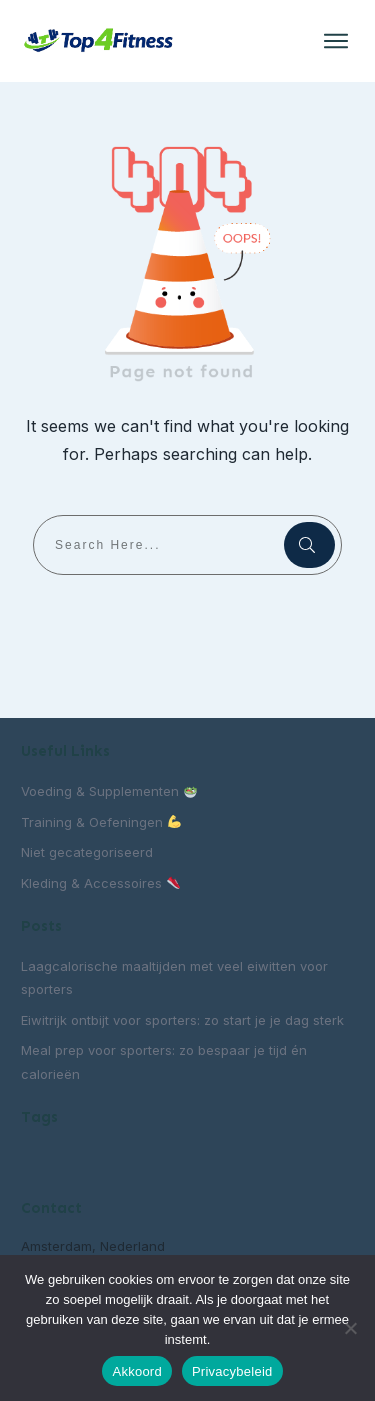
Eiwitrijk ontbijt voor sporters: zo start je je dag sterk (182, 1020)
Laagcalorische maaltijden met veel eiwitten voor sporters (174, 977)
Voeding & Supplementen (109, 791)
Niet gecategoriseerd (87, 852)
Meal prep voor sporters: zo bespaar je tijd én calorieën (164, 1061)
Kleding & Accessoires (100, 883)
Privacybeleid (232, 1371)
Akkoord (136, 1371)
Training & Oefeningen (101, 822)
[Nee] (350, 1328)
